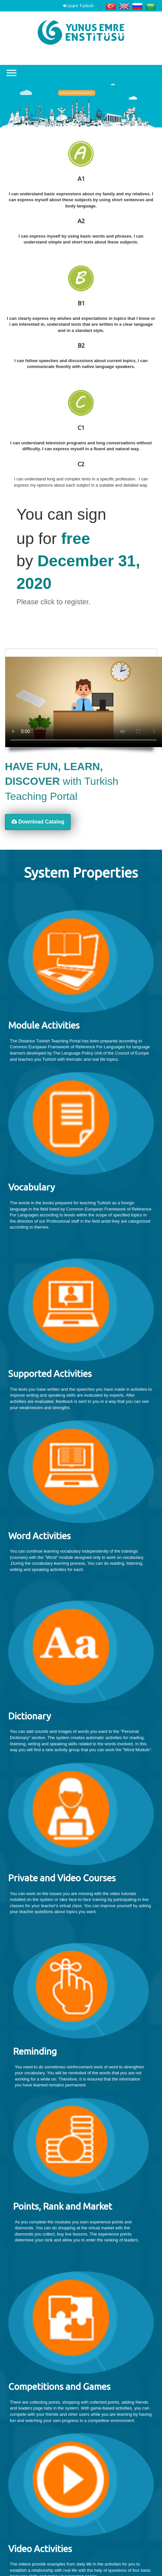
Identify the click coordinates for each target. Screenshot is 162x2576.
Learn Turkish (78, 5)
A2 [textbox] (81, 221)
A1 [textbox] (81, 178)
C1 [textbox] (81, 427)
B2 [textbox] (81, 345)
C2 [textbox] (81, 464)
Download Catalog (38, 821)
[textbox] (81, 200)
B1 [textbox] (81, 303)
